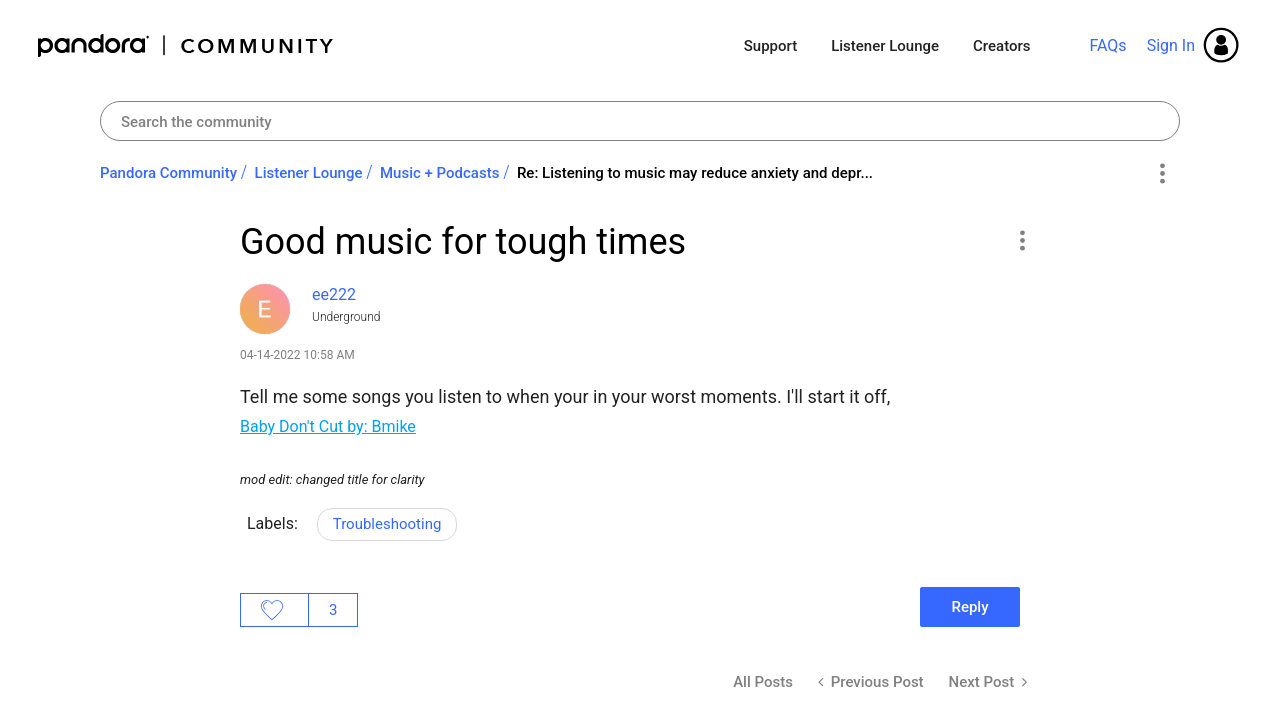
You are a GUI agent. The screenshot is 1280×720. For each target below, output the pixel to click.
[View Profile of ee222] (334, 294)
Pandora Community (186, 45)
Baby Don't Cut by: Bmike (328, 426)
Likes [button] (274, 610)
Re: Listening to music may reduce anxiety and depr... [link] (695, 173)
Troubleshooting (387, 524)
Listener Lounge (885, 46)
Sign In (1171, 45)
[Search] (640, 121)
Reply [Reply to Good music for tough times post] (969, 607)
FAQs (1107, 45)
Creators (1001, 46)
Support (770, 46)
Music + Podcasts (439, 173)
